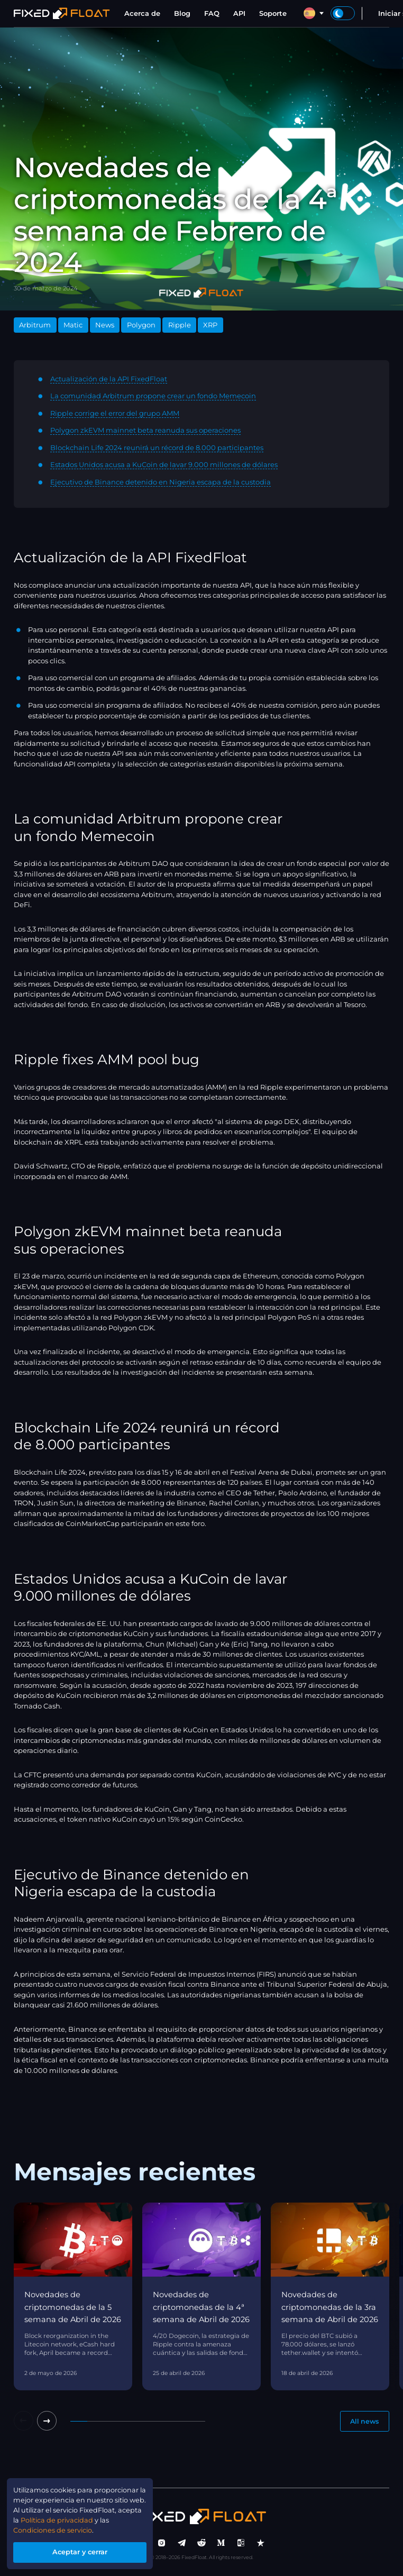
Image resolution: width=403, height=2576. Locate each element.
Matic (73, 325)
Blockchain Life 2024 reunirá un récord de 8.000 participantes (156, 447)
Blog (182, 13)
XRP (210, 325)
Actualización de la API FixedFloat (108, 378)
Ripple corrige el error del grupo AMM (114, 413)
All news (363, 2421)
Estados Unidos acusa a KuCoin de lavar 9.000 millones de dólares (164, 464)
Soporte (273, 13)
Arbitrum (35, 325)
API (239, 13)
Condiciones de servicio (54, 2529)
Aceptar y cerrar (81, 2551)
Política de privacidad (84, 2519)
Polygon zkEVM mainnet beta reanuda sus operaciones (145, 430)
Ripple (179, 325)
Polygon (141, 325)
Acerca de (142, 13)
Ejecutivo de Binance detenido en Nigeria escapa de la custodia (160, 482)
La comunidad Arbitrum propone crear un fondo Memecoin (153, 395)
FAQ (211, 13)
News (104, 325)
